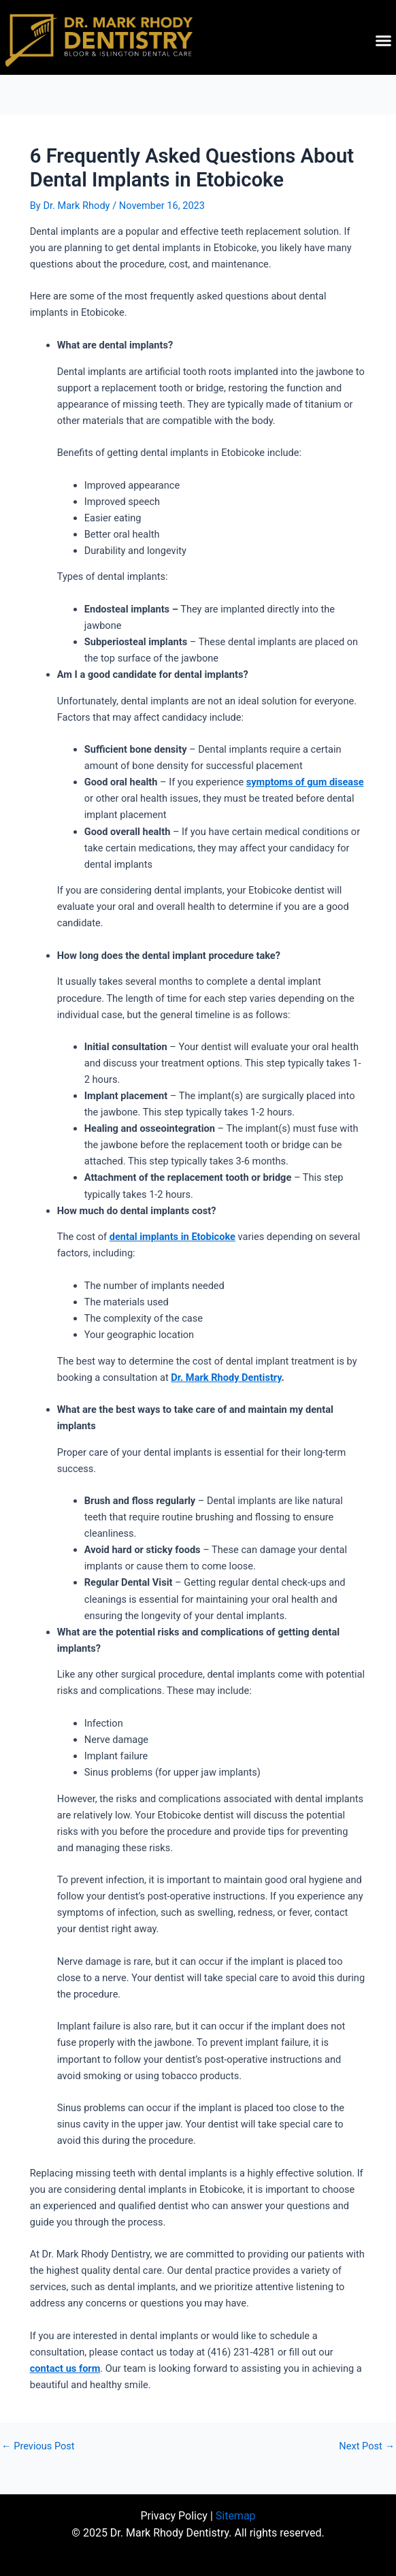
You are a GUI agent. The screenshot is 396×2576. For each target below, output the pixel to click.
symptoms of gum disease (305, 782)
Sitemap (236, 2515)
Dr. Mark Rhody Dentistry (226, 1377)
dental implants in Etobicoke (172, 1236)
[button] (384, 41)
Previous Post (38, 2446)
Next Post (367, 2446)
